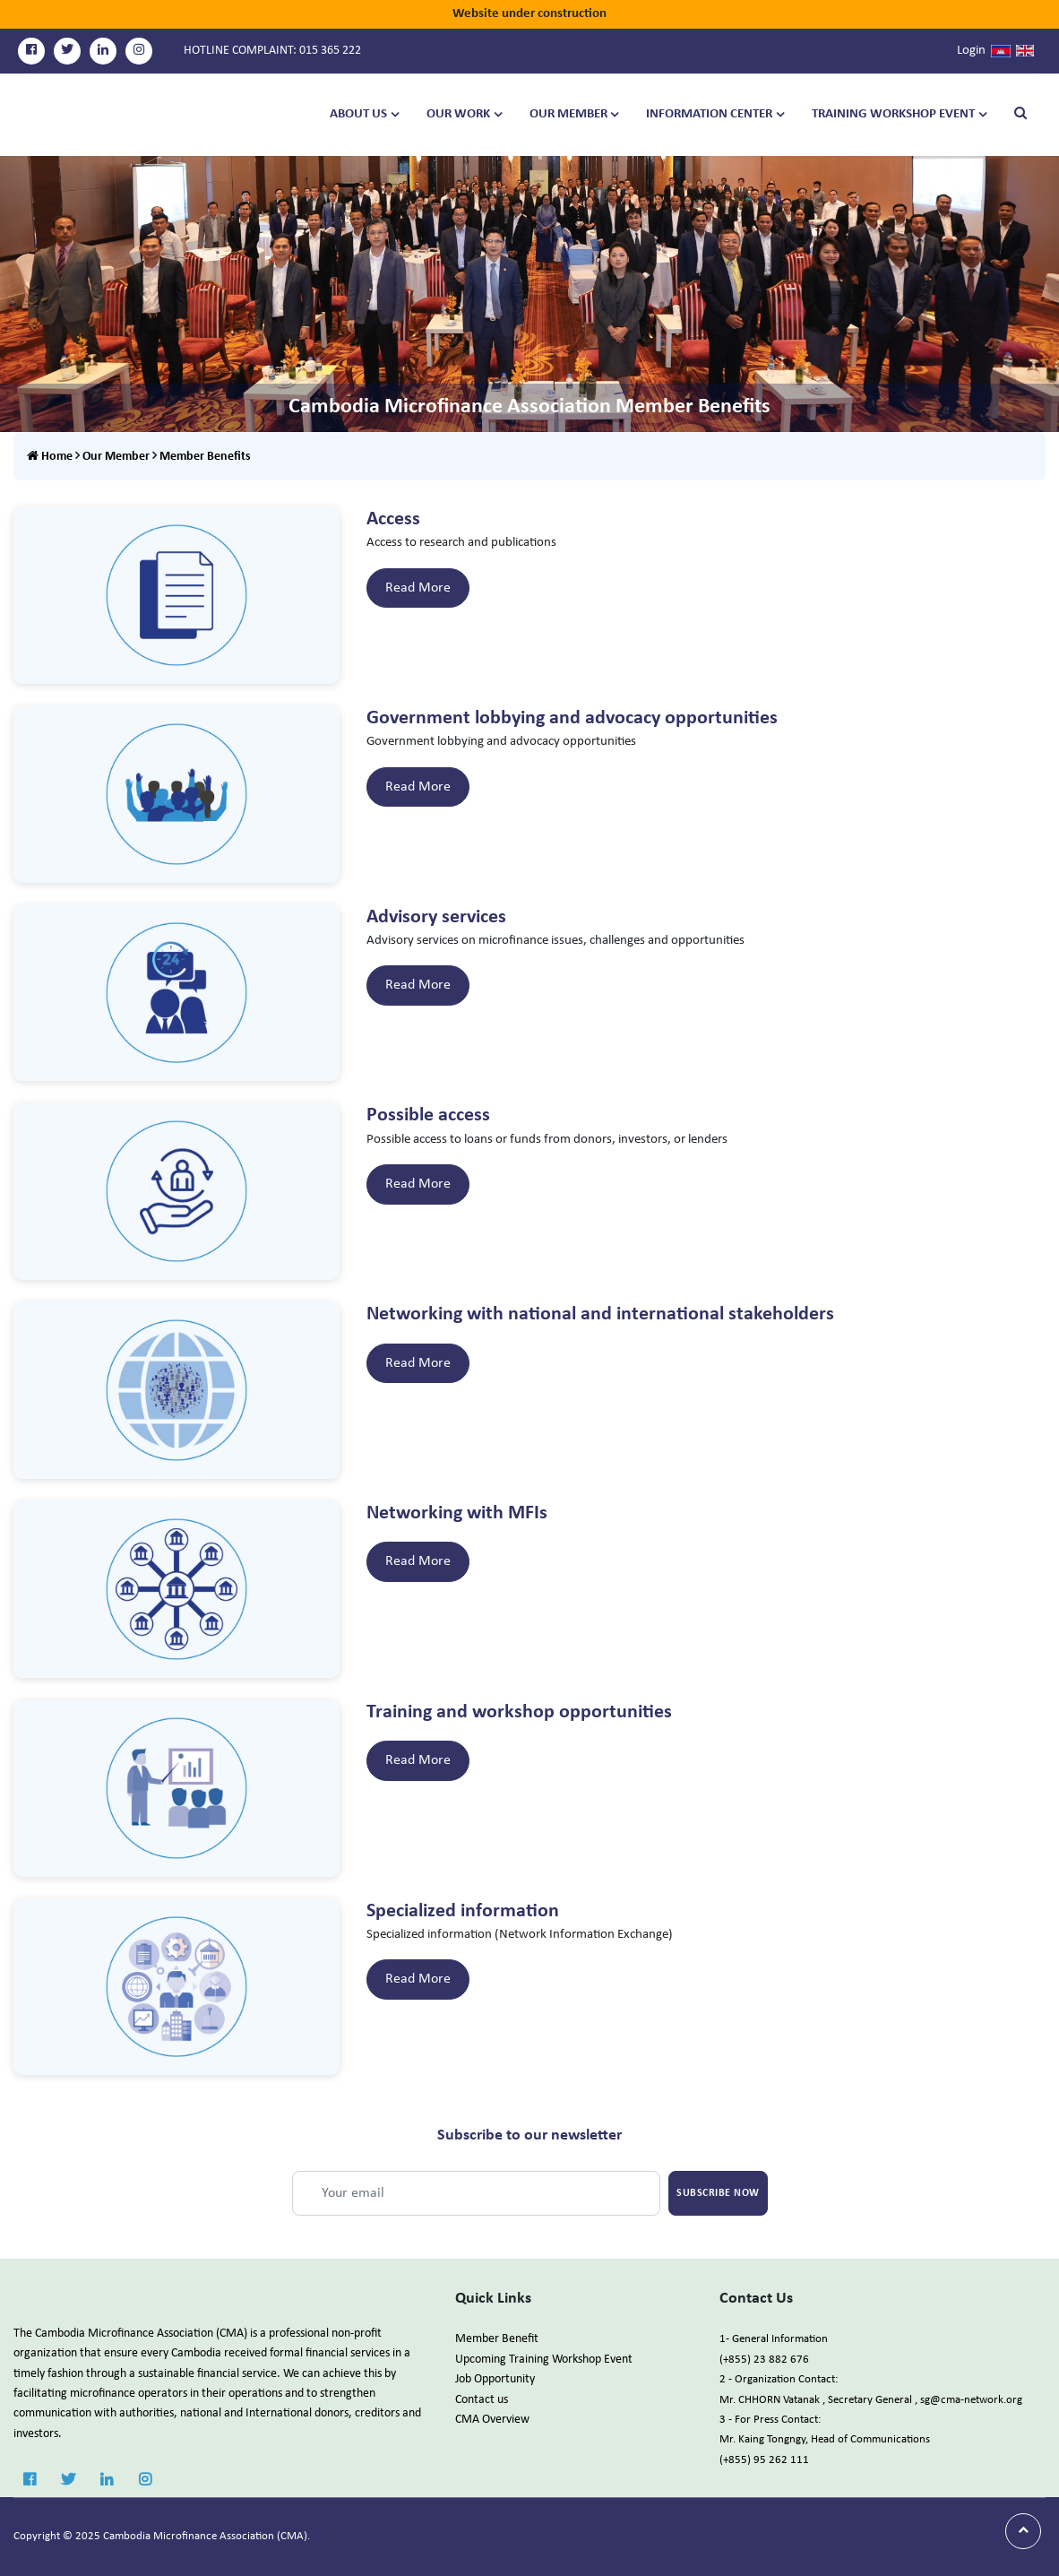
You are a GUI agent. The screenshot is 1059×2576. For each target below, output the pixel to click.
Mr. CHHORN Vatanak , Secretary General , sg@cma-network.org (870, 2400)
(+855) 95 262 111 (764, 2460)
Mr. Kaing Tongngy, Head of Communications (824, 2439)
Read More (418, 588)
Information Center (709, 114)
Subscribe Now (718, 2193)
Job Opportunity (495, 2379)
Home (50, 456)
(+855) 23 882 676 (764, 2359)
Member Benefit (496, 2339)
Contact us (481, 2400)
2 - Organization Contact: (778, 2379)
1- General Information (773, 2339)
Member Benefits (205, 456)
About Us (358, 114)
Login (971, 50)
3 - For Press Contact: (770, 2419)
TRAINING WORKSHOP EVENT (893, 114)
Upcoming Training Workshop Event (544, 2359)
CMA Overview (492, 2419)
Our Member (568, 114)
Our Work (458, 114)
